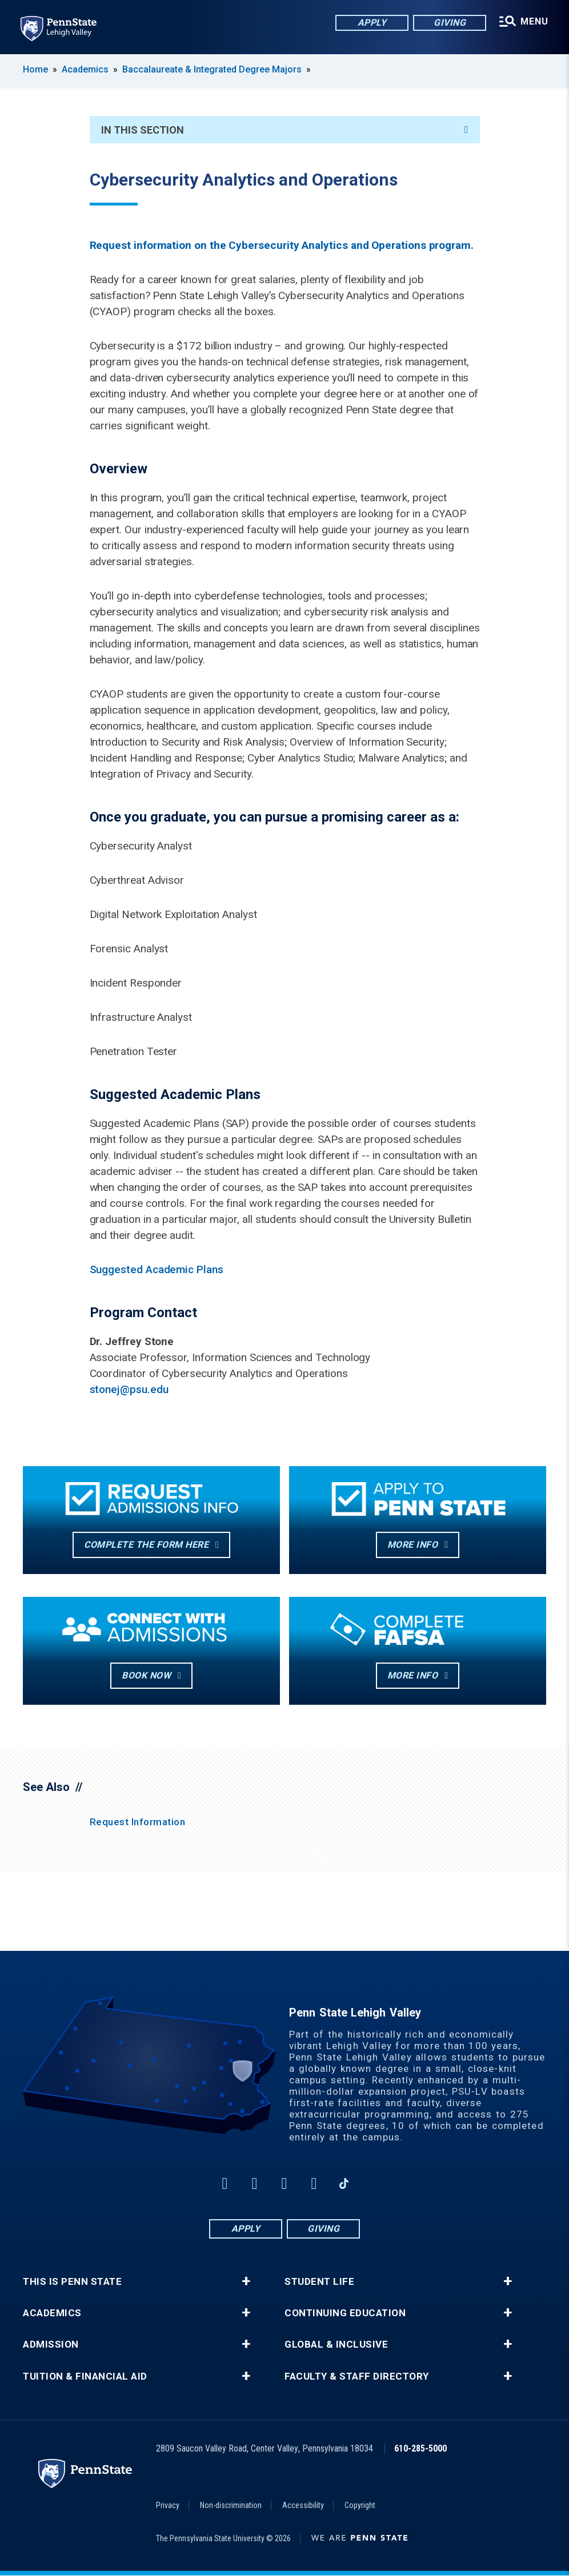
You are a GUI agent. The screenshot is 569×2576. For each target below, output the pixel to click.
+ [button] (246, 2281)
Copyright (359, 2505)
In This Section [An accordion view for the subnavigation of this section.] (284, 130)
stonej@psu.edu (129, 1389)
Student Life (319, 2281)
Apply (372, 22)
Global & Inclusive (336, 2344)
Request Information (138, 1822)
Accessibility (303, 2505)
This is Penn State (72, 2281)
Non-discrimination (231, 2505)
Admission (51, 2344)
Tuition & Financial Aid (85, 2376)
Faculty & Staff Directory (356, 2376)
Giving (450, 22)
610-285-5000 (420, 2448)
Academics (85, 69)
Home (35, 69)
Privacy (167, 2505)
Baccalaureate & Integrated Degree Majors (212, 69)
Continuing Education (345, 2313)
